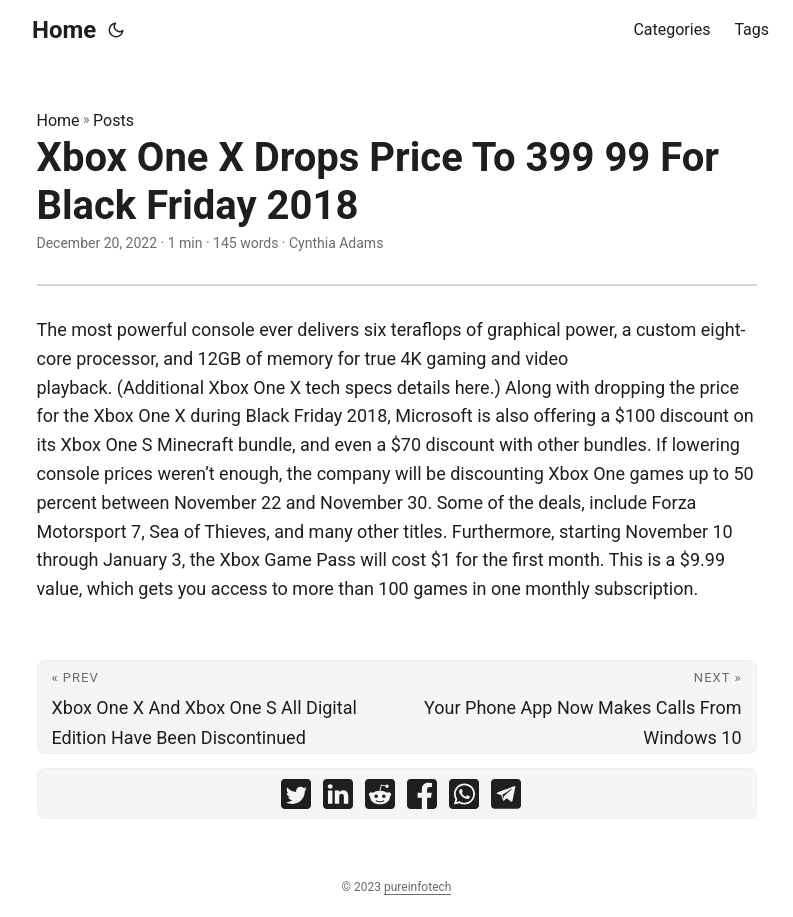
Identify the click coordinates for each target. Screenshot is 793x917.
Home (64, 30)
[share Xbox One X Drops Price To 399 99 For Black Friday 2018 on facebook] (422, 798)
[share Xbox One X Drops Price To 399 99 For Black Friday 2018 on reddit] (380, 798)
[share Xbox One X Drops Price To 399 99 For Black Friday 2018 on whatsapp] (464, 798)
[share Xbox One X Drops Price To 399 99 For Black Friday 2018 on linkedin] (338, 798)
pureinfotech (417, 887)
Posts (113, 120)
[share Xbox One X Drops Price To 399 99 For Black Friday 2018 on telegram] (506, 798)
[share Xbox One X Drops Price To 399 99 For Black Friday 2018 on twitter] (296, 798)
